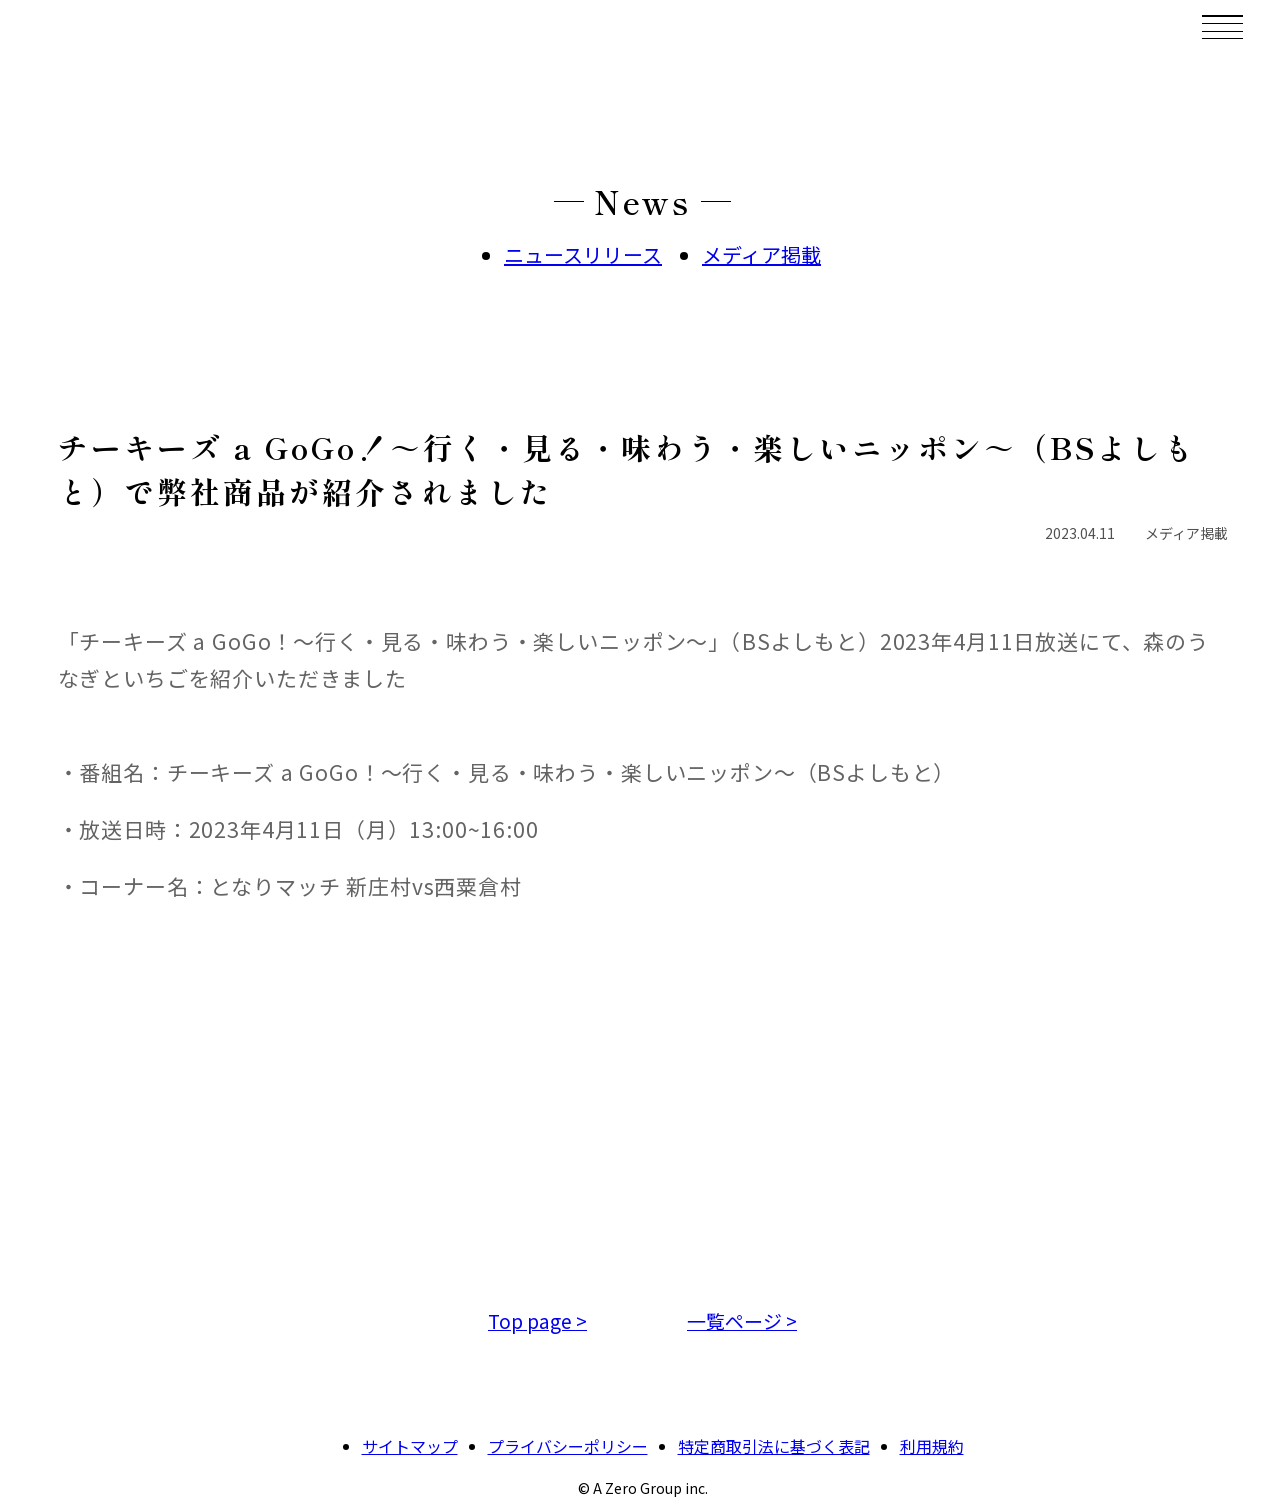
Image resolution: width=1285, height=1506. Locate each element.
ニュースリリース (583, 254)
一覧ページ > (742, 1320)
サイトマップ (410, 1446)
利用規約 (932, 1446)
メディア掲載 (761, 254)
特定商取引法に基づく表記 (774, 1446)
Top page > (537, 1320)
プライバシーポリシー (568, 1446)
